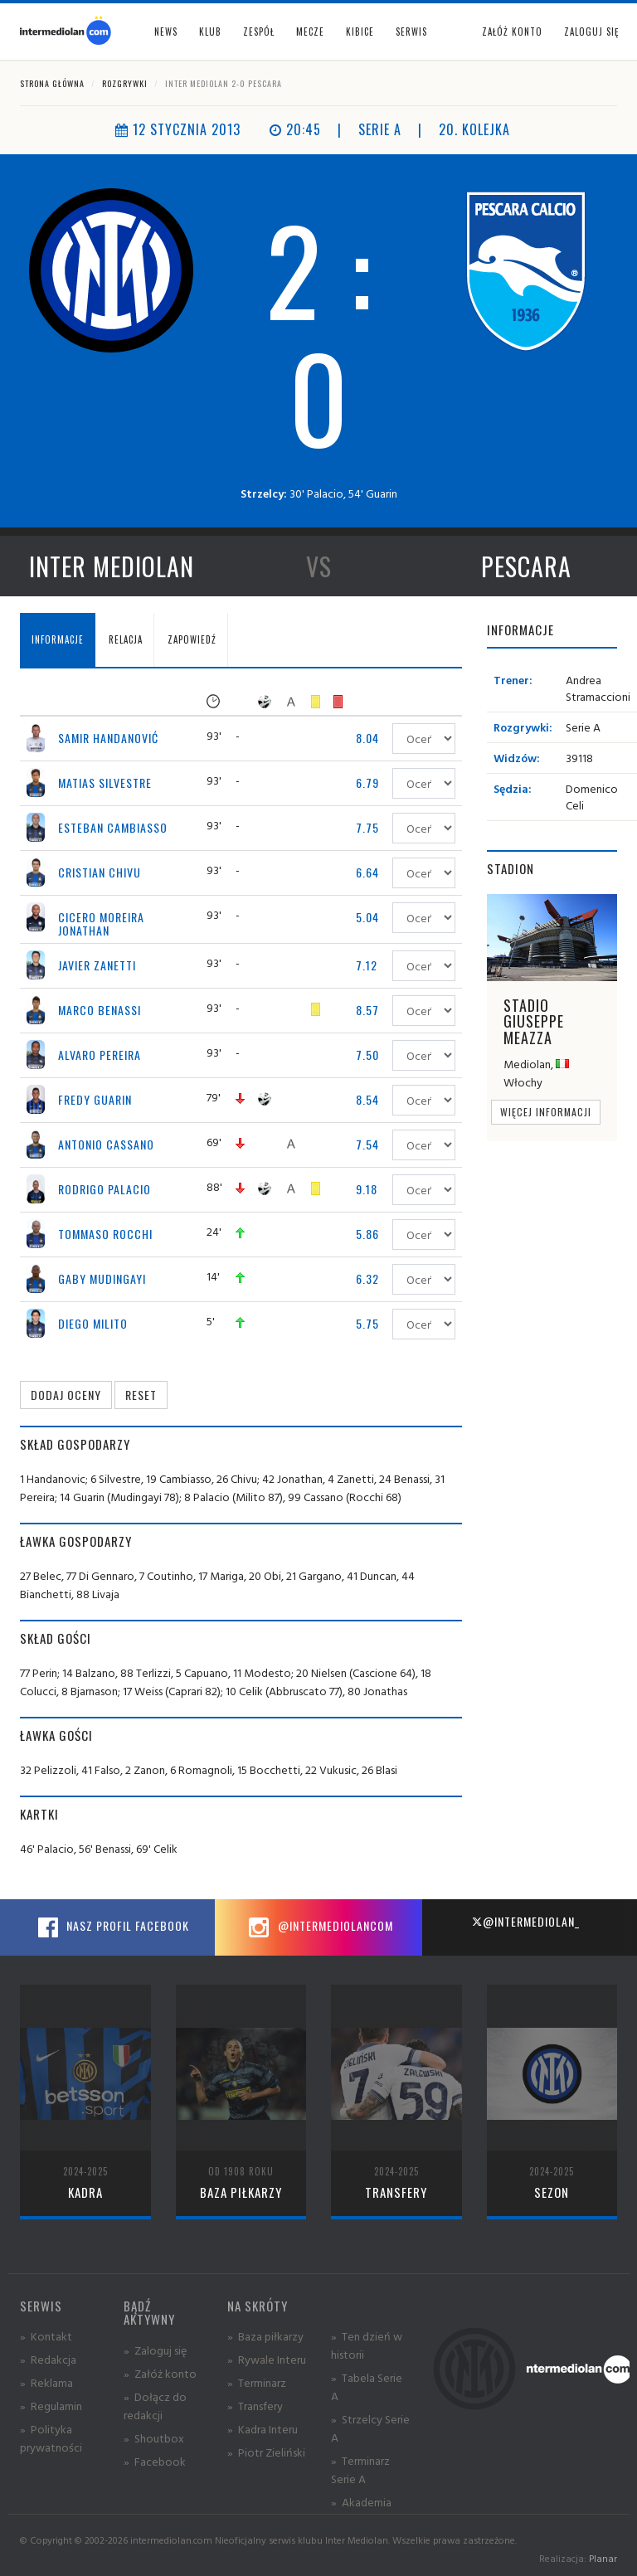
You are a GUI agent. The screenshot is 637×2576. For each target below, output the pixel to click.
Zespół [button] (259, 31)
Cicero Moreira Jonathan (101, 923)
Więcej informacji (545, 1112)
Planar (603, 2558)
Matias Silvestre (105, 782)
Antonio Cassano (106, 1144)
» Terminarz (256, 2382)
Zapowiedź (192, 639)
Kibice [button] (360, 31)
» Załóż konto (160, 2373)
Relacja (126, 639)
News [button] (165, 31)
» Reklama (46, 2382)
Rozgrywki (125, 83)
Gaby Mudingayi (102, 1278)
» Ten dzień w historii (366, 2345)
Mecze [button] (310, 31)
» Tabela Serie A (366, 2386)
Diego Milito (93, 1323)
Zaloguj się (591, 31)
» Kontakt (46, 2336)
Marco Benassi (99, 1009)
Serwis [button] (411, 31)
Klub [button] (210, 31)
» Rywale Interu (266, 2359)
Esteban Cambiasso (113, 827)
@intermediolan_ (525, 1921)
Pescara (526, 566)
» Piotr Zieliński (266, 2452)
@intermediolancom (319, 1927)
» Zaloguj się (155, 2350)
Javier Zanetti (97, 965)
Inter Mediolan (111, 566)
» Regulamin (51, 2405)
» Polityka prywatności (51, 2438)
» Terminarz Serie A (360, 2469)
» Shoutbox (154, 2438)
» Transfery (255, 2405)
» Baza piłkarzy (265, 2336)
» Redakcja (48, 2359)
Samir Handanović (108, 737)
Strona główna (52, 83)
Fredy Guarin (95, 1099)
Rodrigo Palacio (104, 1189)
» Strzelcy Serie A (370, 2428)
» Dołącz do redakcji (155, 2405)
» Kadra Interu (262, 2428)
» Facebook (155, 2461)
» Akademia (361, 2501)
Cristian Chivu (99, 872)
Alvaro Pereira (99, 1054)
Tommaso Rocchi (105, 1233)
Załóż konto (512, 31)
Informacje (58, 639)
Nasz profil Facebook (111, 1927)
